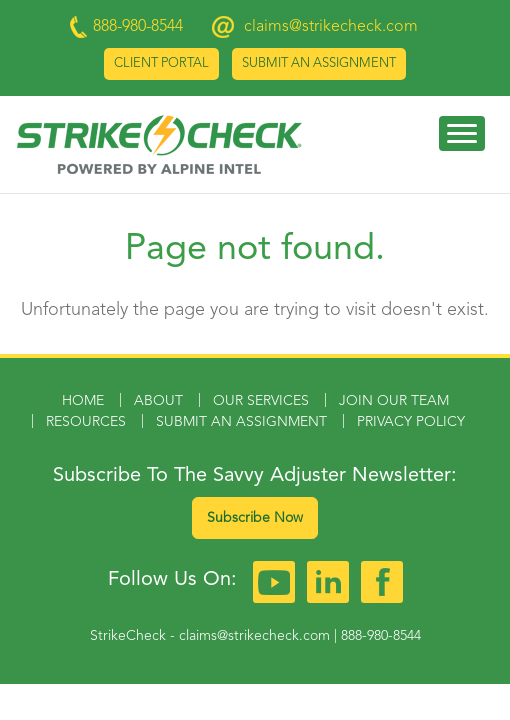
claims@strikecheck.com (331, 27)
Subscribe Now (255, 518)
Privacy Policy (411, 422)
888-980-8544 (381, 636)
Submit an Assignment (319, 63)
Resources (86, 422)
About (158, 401)
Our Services (261, 401)
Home (83, 401)
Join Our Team (394, 401)
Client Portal (161, 63)
